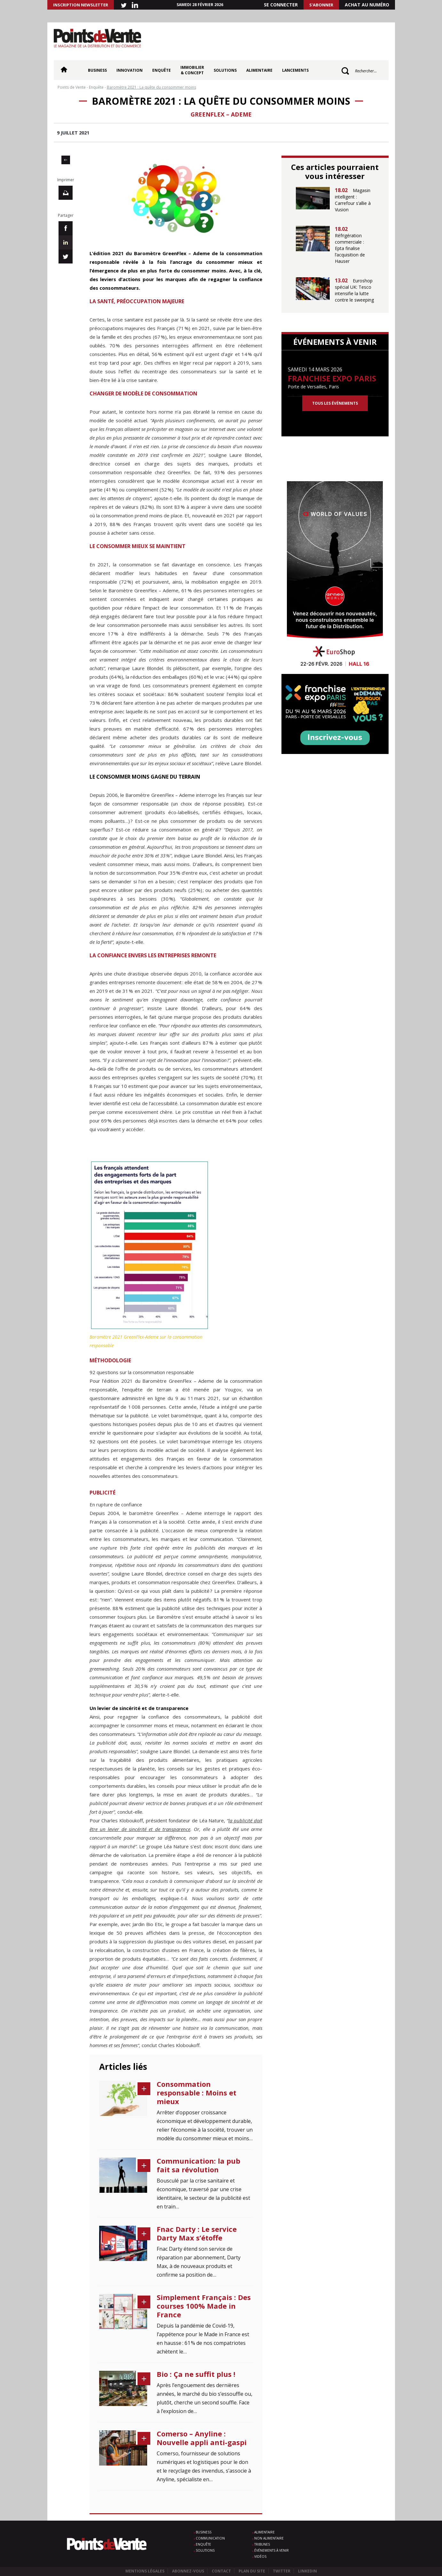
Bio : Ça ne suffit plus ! (196, 2374)
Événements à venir (271, 2550)
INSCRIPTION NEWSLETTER (80, 5)
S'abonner (321, 5)
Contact (221, 2571)
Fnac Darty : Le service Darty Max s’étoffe (197, 2233)
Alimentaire (259, 70)
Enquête (161, 70)
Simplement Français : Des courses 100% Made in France (204, 2305)
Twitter (281, 2571)
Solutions (225, 70)
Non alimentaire (269, 2538)
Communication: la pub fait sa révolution (198, 2165)
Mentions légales (144, 2571)
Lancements (295, 70)
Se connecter (281, 5)
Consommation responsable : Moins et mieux (196, 2092)
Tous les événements (335, 403)
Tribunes (262, 2544)
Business (97, 70)
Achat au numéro (367, 5)
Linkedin (307, 2571)
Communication (210, 2538)
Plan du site (252, 2571)
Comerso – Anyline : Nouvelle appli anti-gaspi (202, 2438)
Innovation (129, 70)
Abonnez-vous (188, 2571)
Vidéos (260, 2556)
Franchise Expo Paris (332, 378)
